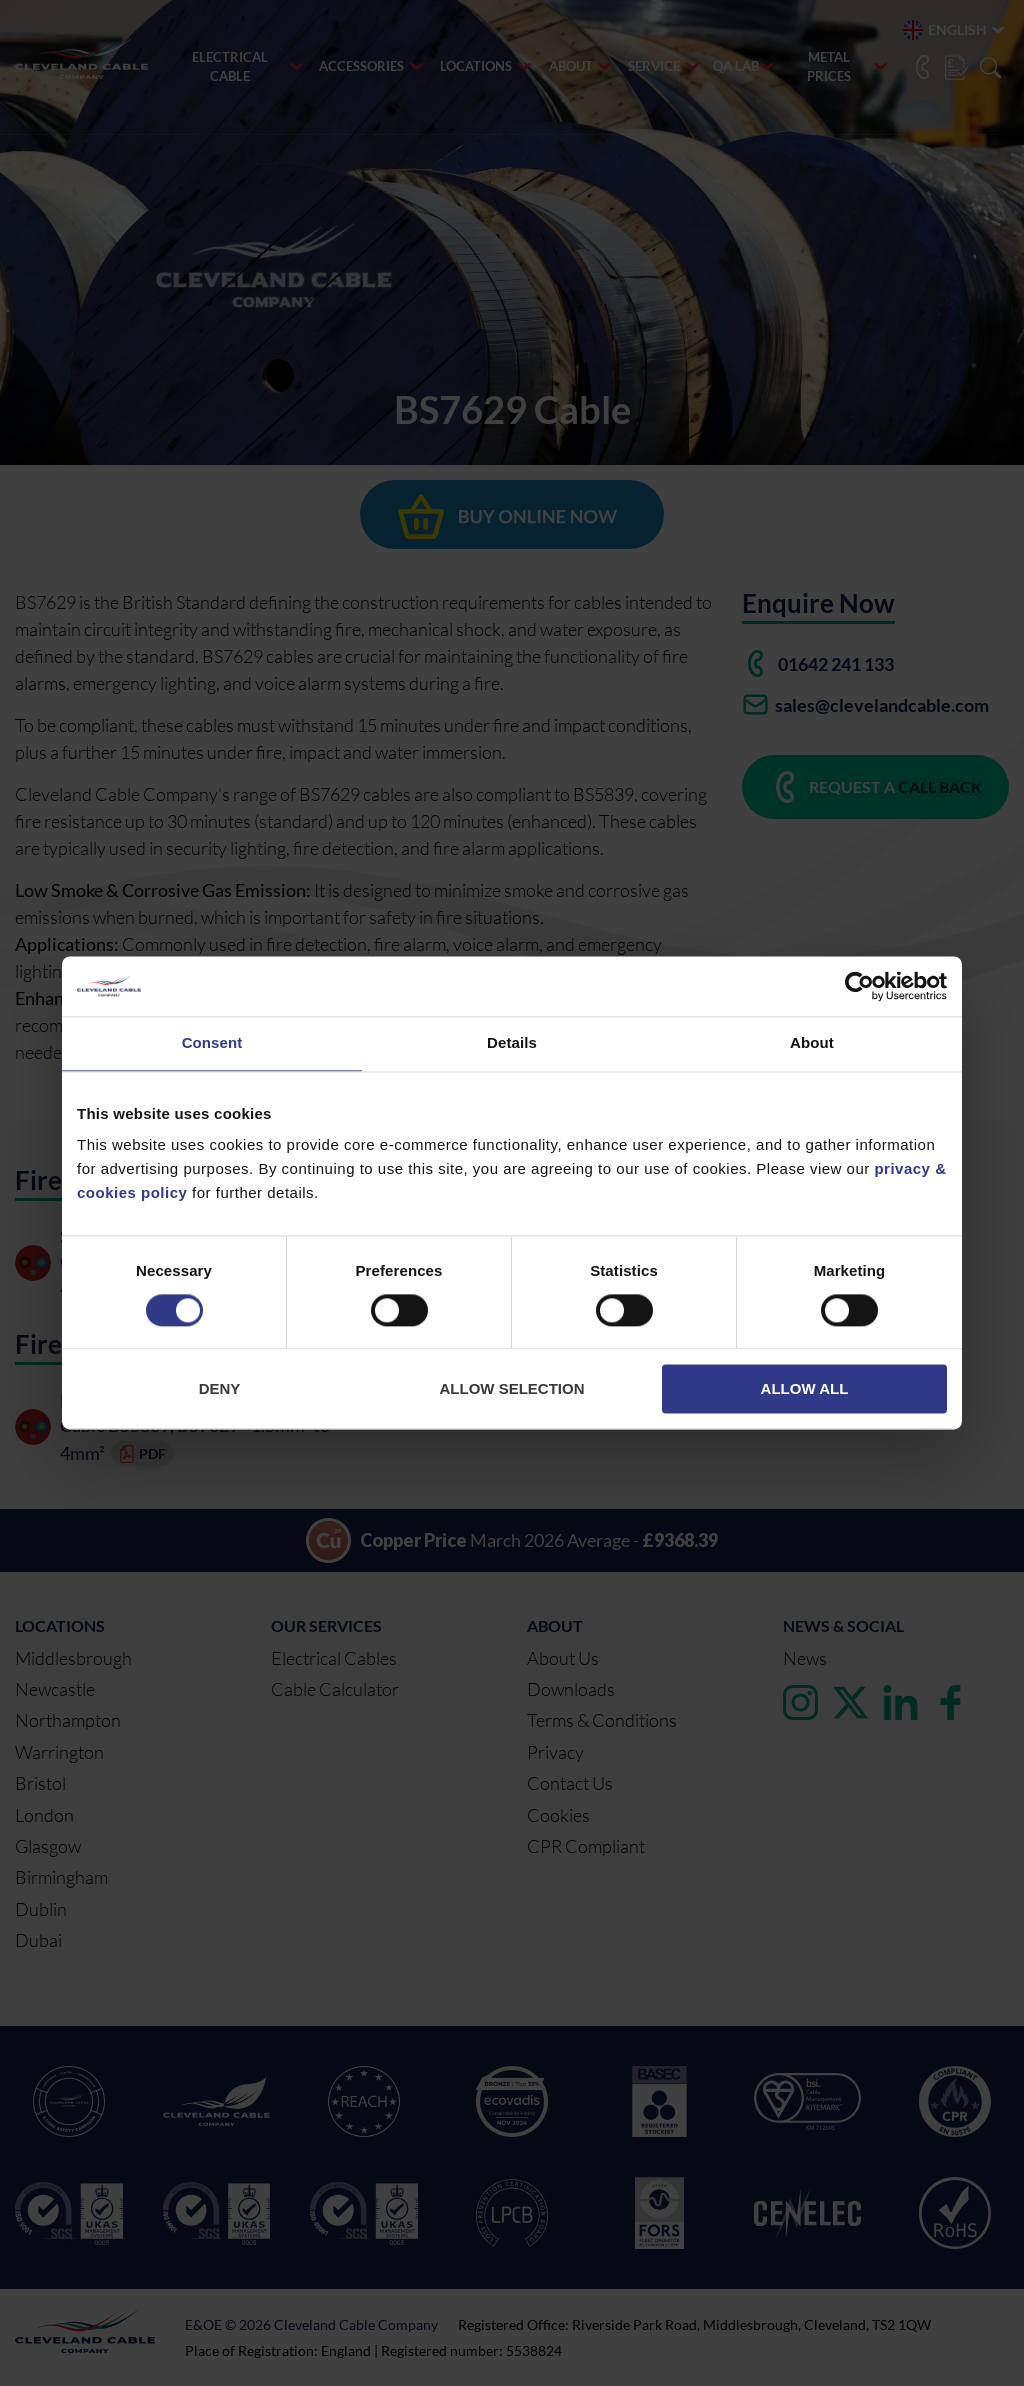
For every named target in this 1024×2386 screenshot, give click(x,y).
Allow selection (512, 1389)
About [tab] (812, 1042)
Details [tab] (512, 1042)
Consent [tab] (212, 1042)
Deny (220, 1389)
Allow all (805, 1389)
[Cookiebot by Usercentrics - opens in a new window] (859, 986)
